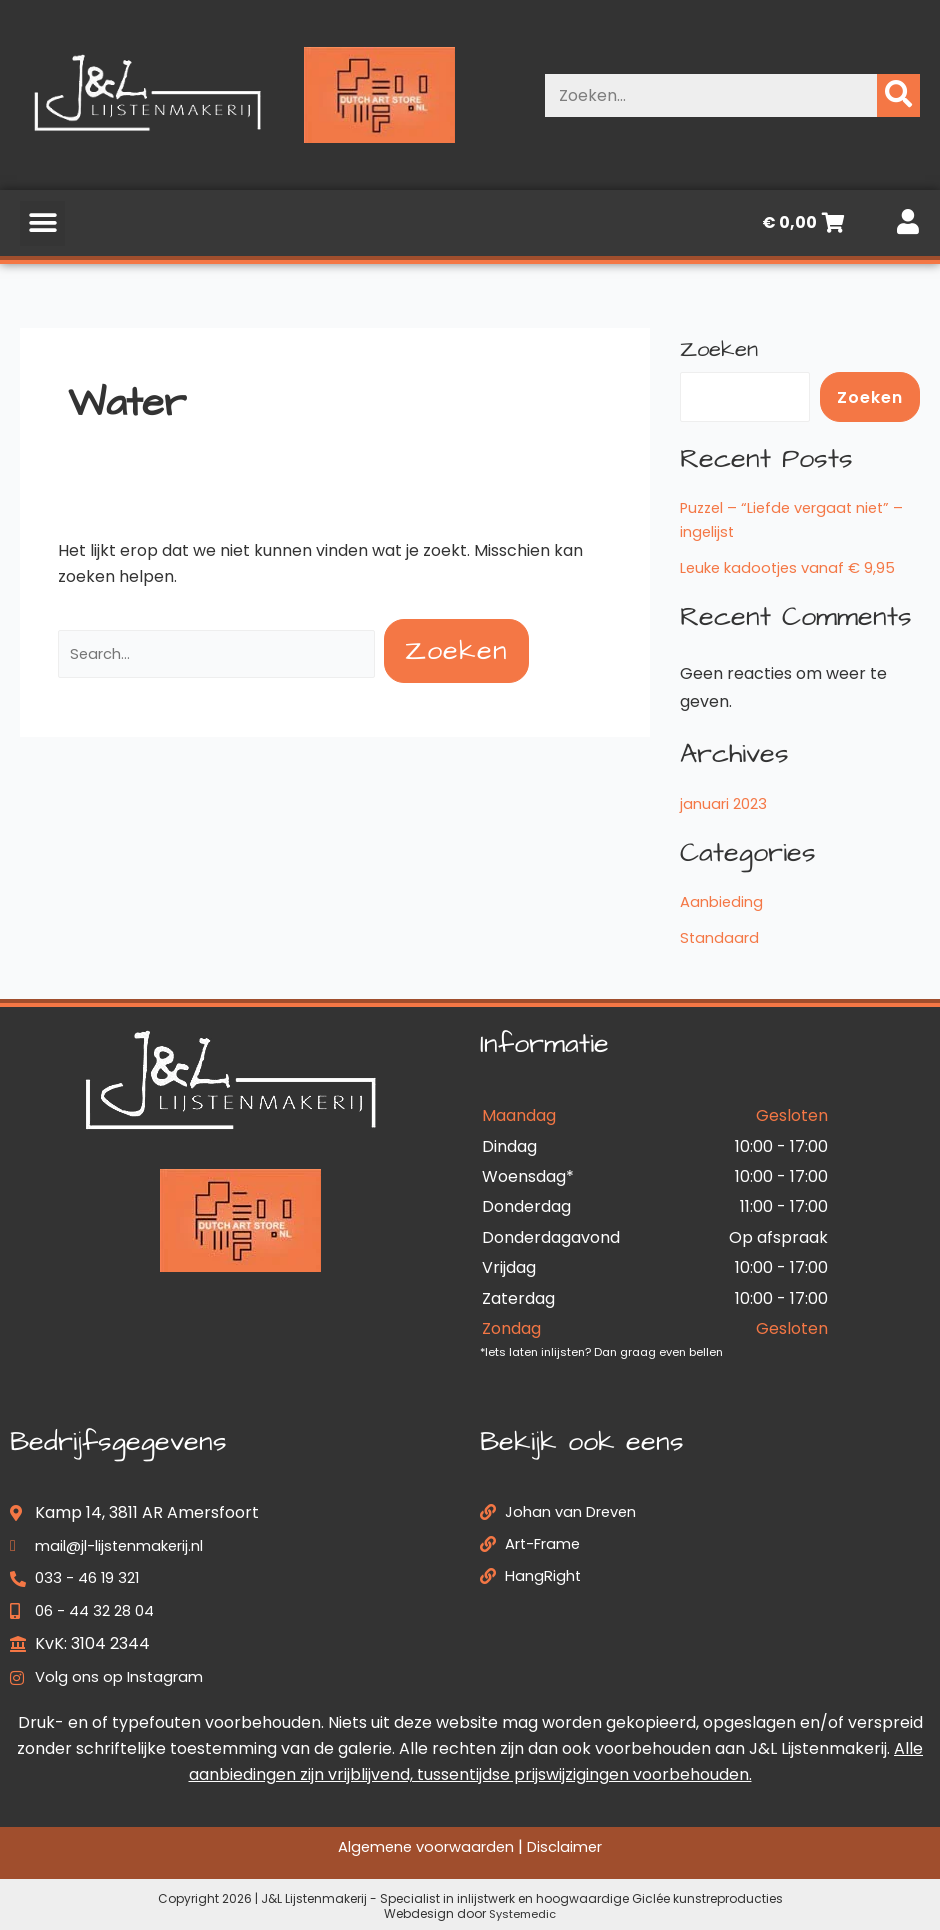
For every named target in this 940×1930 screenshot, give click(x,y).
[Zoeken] (898, 95)
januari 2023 (726, 803)
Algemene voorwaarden (422, 1846)
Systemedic (522, 1913)
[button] (42, 223)
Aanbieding (724, 901)
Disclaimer (572, 1846)
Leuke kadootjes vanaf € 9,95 (794, 567)
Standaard (721, 937)
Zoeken (719, 349)
